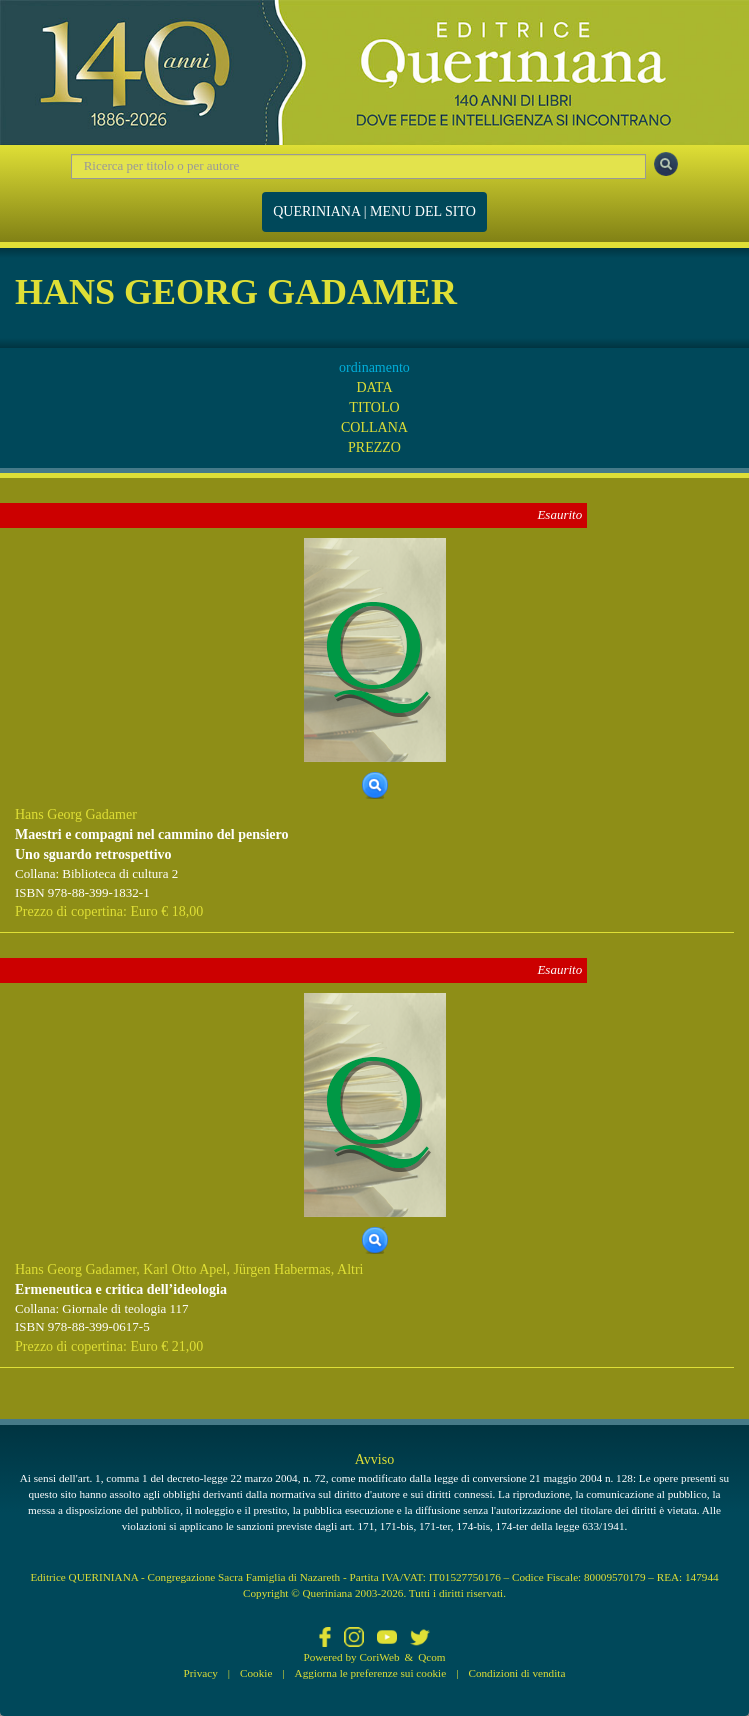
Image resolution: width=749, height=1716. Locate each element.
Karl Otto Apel (184, 1269)
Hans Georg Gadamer (76, 814)
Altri (350, 1269)
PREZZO (374, 447)
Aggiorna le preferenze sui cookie (371, 1673)
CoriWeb (379, 1657)
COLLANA (374, 427)
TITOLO (374, 407)
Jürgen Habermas (281, 1269)
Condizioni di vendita (516, 1673)
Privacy (201, 1673)
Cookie (256, 1673)
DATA (374, 387)
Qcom (431, 1657)
